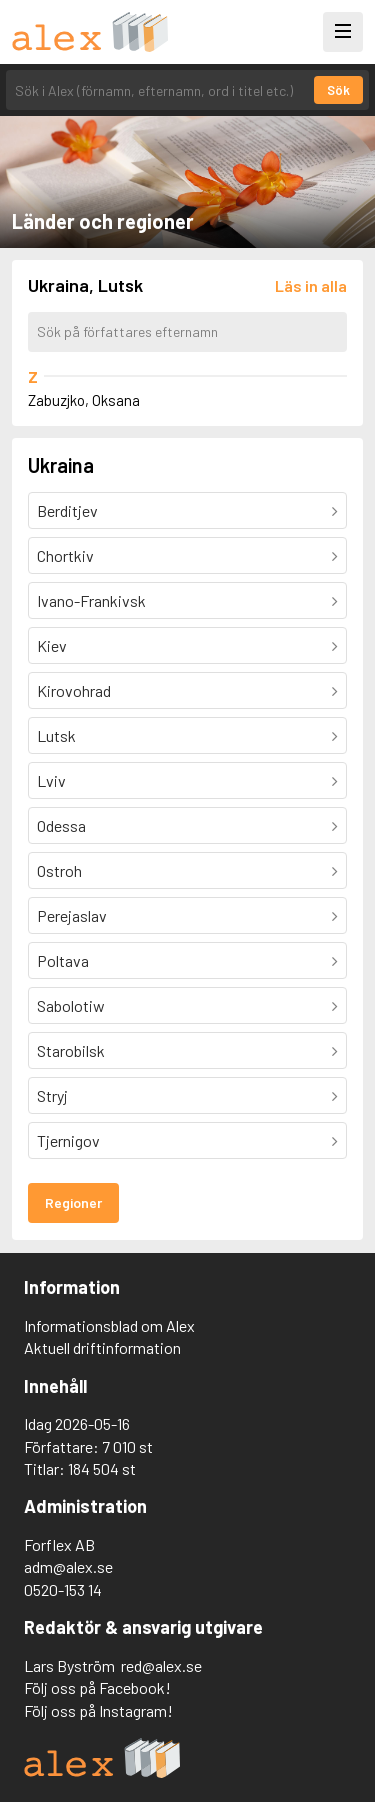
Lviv (51, 780)
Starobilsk (71, 1050)
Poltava (63, 960)
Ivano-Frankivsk (91, 600)
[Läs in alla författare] (311, 285)
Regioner (73, 1202)
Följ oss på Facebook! (97, 1687)
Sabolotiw (71, 1005)
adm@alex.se (68, 1566)
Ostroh (59, 870)
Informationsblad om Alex (109, 1325)
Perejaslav (72, 915)
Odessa (61, 825)
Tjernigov (68, 1140)
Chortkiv (65, 555)
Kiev (52, 645)
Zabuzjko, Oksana (84, 400)
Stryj (52, 1095)
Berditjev (67, 510)
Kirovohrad (74, 690)
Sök (338, 90)
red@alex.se (161, 1665)
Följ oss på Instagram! (98, 1710)
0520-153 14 (63, 1589)
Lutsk (56, 735)
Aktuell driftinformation (102, 1347)
